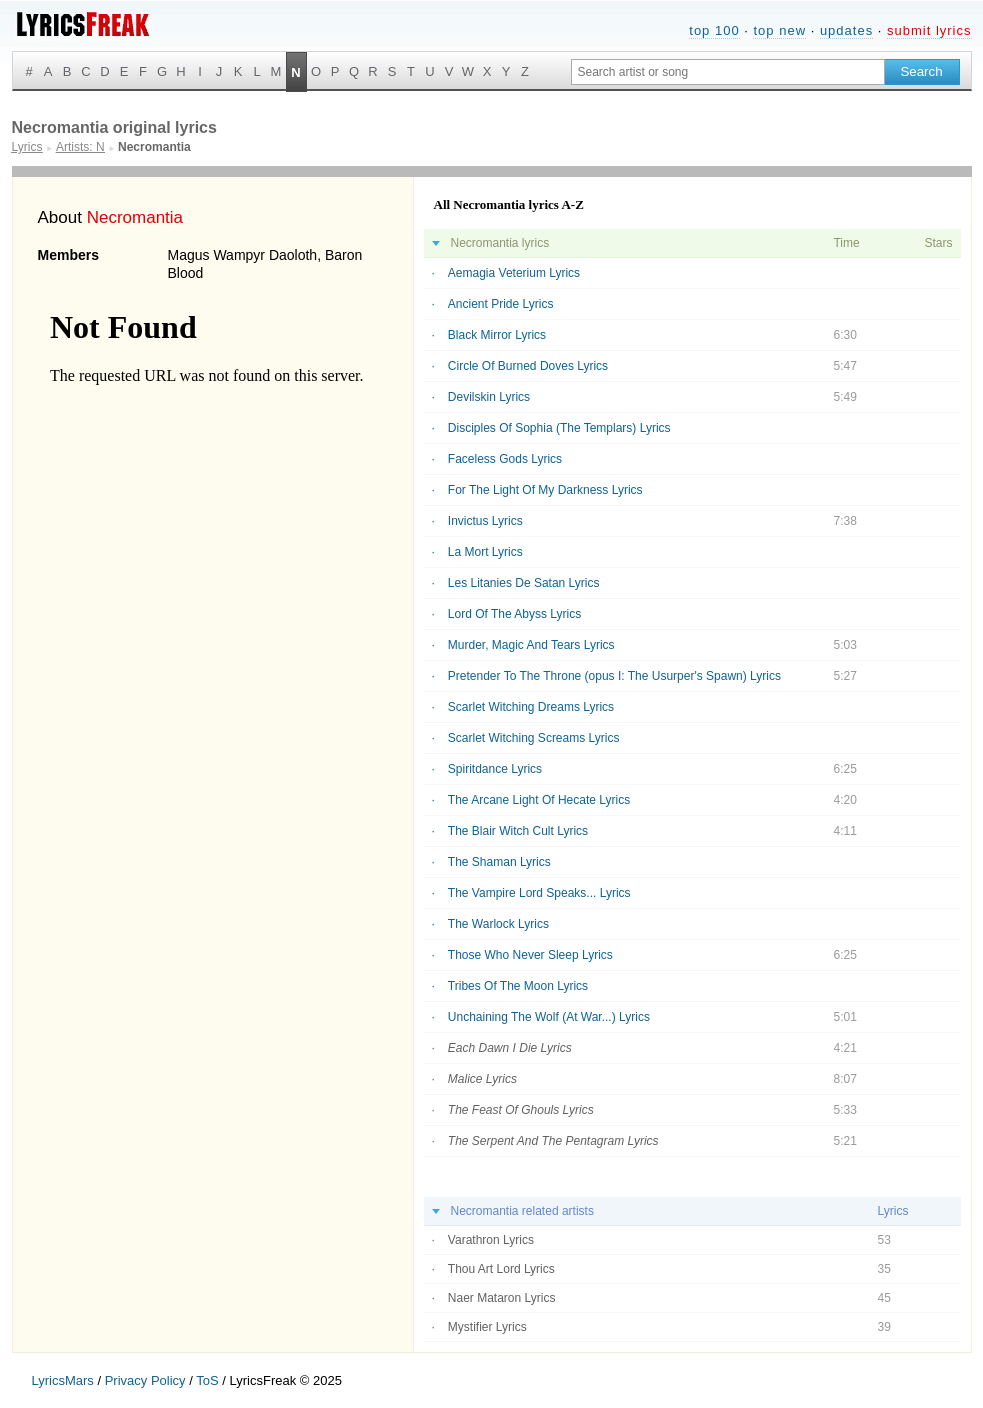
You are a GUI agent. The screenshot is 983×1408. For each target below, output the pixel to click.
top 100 (714, 30)
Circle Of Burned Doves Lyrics (528, 366)
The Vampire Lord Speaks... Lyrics (539, 893)
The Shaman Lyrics (499, 862)
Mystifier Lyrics (487, 1327)
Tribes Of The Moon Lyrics (518, 986)
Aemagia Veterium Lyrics (514, 273)
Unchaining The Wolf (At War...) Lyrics (549, 1017)
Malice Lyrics (482, 1079)
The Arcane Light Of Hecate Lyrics (539, 800)
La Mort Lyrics (485, 552)
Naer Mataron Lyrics (502, 1298)
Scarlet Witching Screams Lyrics (534, 738)
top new (779, 30)
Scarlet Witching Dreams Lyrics (531, 707)
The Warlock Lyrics (498, 924)
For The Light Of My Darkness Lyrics (545, 490)
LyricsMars (63, 1380)
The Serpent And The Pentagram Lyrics (553, 1141)
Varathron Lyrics (491, 1240)
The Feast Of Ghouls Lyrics (521, 1110)
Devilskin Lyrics (489, 397)
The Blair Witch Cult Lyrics (518, 831)
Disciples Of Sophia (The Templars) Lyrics (559, 428)
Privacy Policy (145, 1380)
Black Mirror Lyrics (497, 335)
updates (846, 30)
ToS (207, 1380)
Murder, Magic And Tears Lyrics (531, 645)
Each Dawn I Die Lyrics (510, 1048)
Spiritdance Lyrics (495, 769)
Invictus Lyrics (485, 521)
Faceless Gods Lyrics (505, 459)
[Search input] (728, 72)
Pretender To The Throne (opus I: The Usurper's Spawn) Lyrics (614, 676)
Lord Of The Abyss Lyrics (514, 614)
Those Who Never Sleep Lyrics (530, 955)
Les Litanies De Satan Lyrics (524, 583)
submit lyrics (929, 30)
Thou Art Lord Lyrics (501, 1269)
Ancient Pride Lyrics (501, 304)
